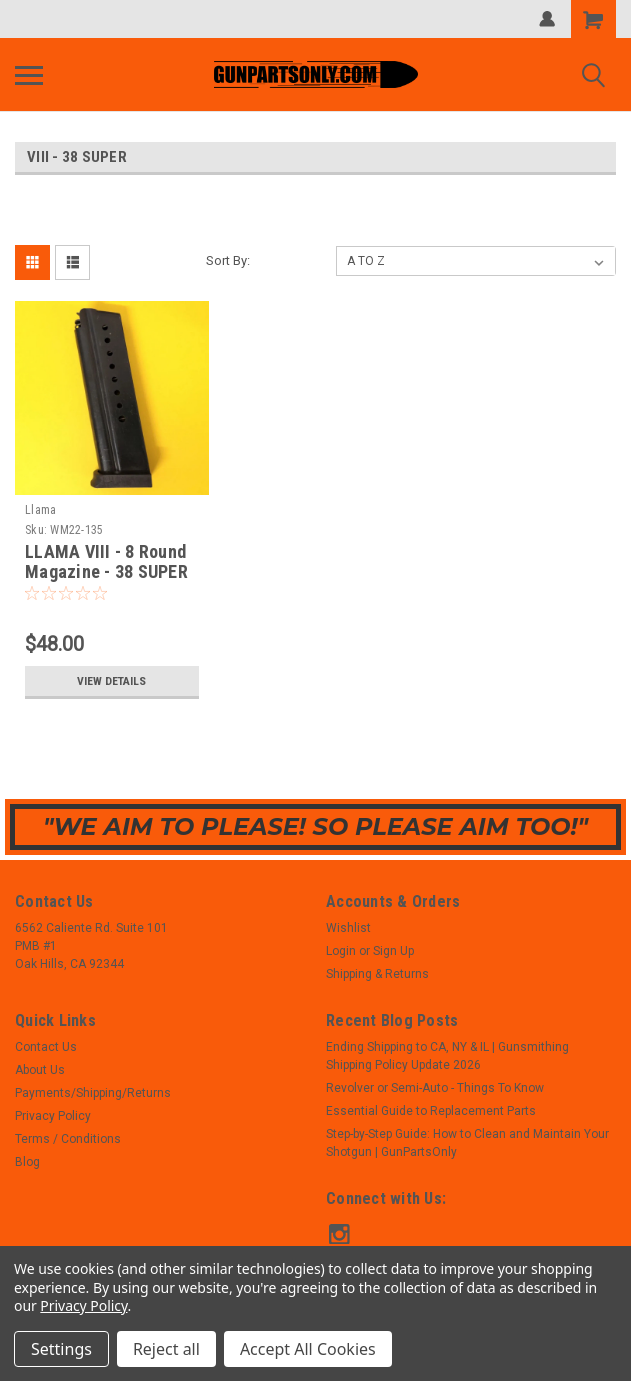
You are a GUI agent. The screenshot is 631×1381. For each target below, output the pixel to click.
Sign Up (393, 951)
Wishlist (348, 928)
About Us (40, 1070)
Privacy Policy (53, 1116)
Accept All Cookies (308, 1349)
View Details (112, 681)
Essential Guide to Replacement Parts (431, 1111)
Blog (27, 1162)
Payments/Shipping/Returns (93, 1093)
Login (341, 951)
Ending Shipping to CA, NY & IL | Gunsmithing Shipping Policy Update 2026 (447, 1056)
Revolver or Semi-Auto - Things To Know (435, 1088)
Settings (61, 1349)
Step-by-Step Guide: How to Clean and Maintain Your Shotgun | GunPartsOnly (467, 1143)
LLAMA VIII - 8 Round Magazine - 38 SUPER (106, 562)
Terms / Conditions (68, 1139)
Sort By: (228, 260)
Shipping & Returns (377, 974)
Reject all (166, 1349)
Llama (40, 510)
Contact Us (46, 1047)
